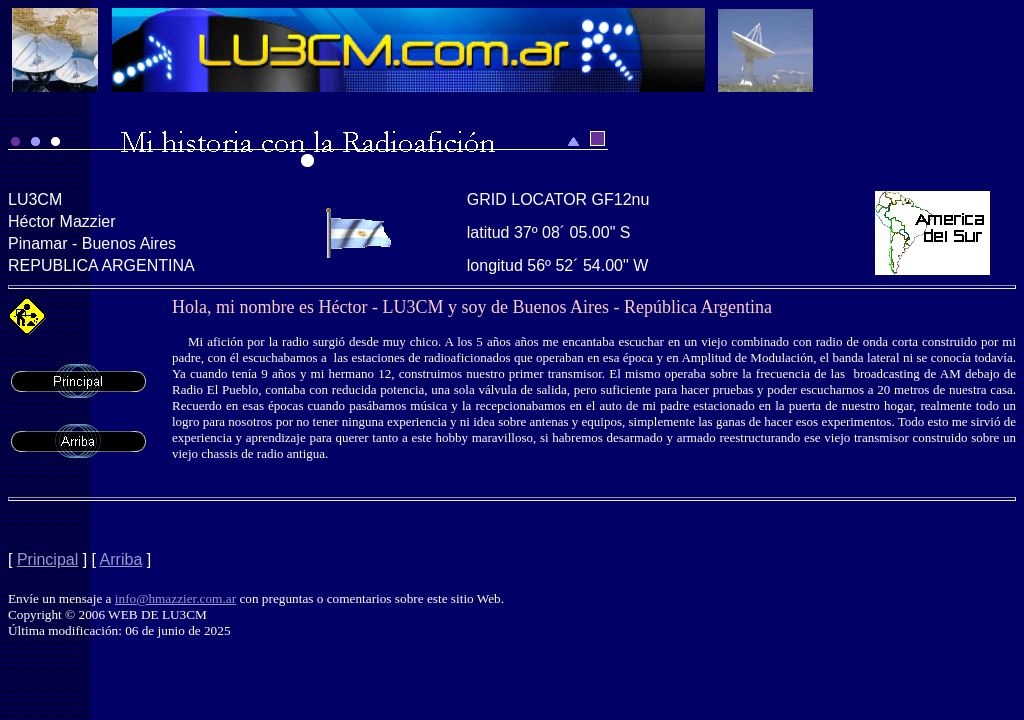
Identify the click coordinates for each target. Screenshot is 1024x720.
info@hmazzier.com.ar (175, 598)
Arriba (121, 559)
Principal (47, 559)
